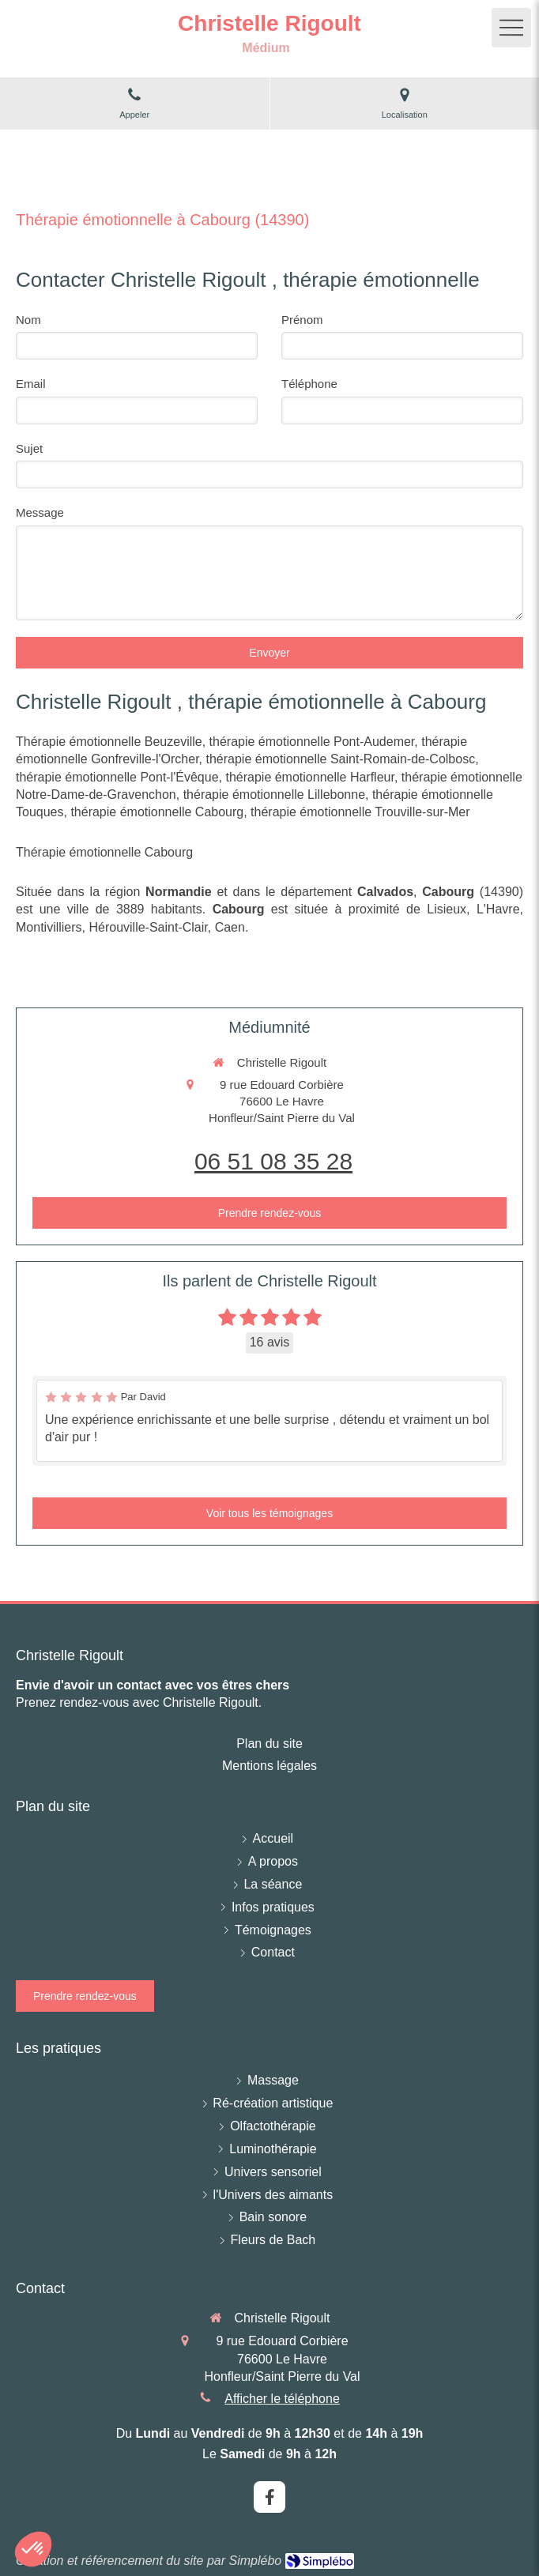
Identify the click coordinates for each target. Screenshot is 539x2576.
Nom (28, 319)
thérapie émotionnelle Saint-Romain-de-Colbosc (341, 759)
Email (31, 383)
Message (40, 512)
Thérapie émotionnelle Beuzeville (109, 741)
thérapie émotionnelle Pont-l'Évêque (117, 777)
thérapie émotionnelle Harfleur (309, 777)
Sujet (29, 448)
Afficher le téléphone (282, 2398)
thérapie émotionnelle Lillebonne (274, 794)
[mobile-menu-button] (511, 27)
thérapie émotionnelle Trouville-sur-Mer (360, 812)
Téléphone (309, 383)
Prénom (302, 319)
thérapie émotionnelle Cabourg (156, 812)
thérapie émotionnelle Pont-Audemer (312, 741)
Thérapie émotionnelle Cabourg (104, 852)
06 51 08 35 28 (273, 1161)
